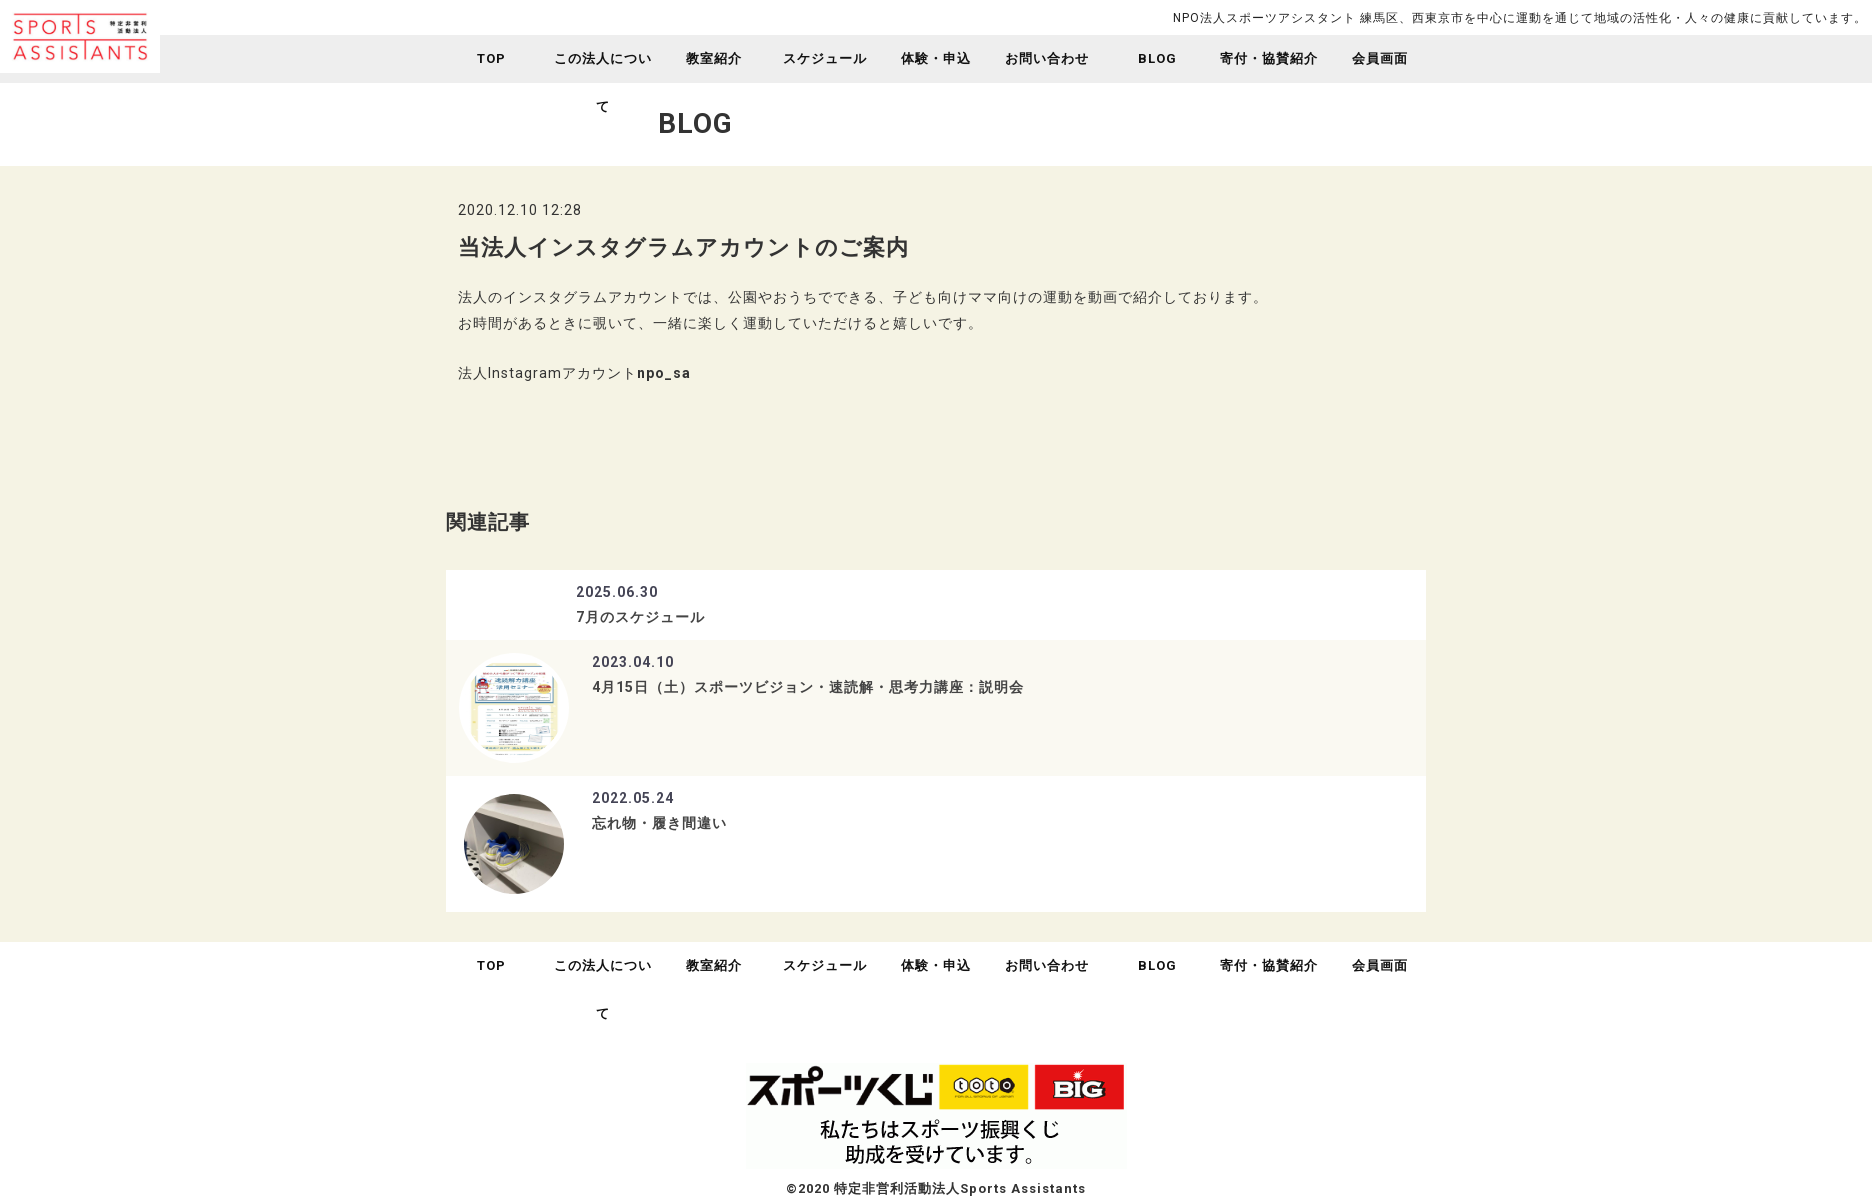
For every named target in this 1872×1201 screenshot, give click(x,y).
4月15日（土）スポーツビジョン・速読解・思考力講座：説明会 (808, 687)
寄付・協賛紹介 (1269, 58)
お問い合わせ (1047, 58)
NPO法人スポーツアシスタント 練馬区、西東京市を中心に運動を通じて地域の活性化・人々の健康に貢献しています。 (1520, 18)
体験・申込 (936, 58)
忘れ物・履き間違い (659, 823)
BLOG (1157, 58)
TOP (491, 58)
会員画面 (1380, 58)
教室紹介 (714, 58)
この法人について (603, 82)
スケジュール (825, 58)
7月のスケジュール (640, 617)
